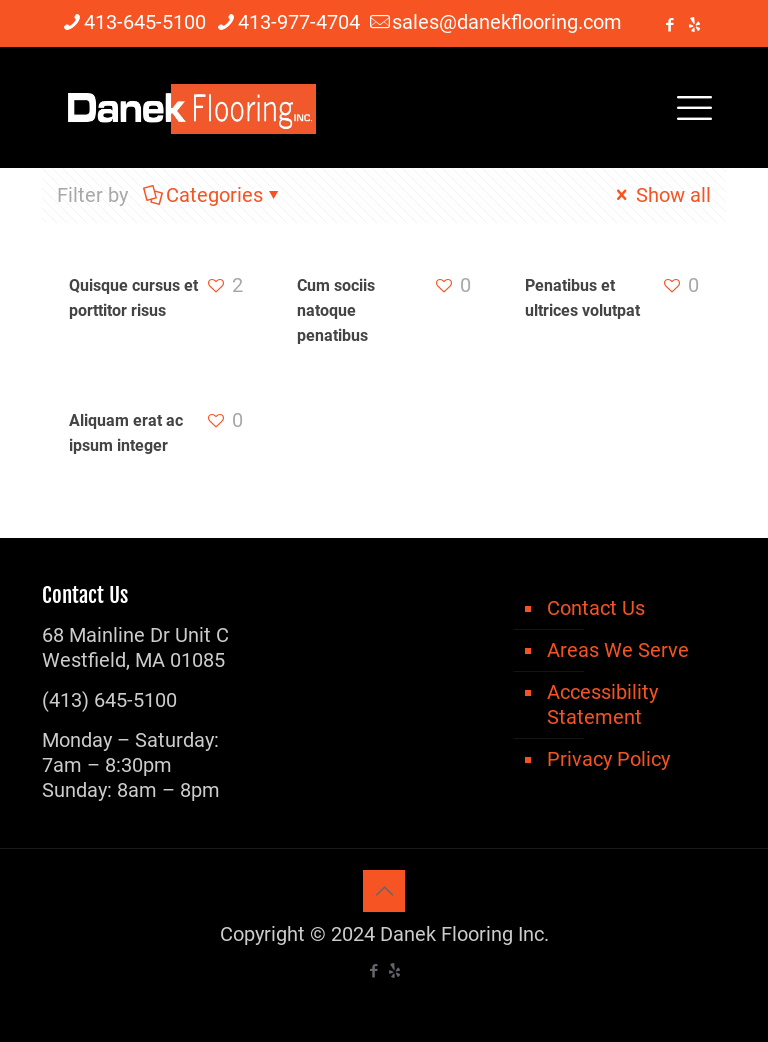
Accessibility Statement (602, 704)
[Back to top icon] (384, 891)
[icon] (694, 25)
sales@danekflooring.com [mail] (507, 22)
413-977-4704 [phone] (299, 22)
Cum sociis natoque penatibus (336, 310)
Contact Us (596, 608)
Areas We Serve (618, 650)
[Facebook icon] (669, 25)
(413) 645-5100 (109, 700)
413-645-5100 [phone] (145, 22)
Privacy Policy (608, 759)
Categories (213, 195)
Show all (661, 195)
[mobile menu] (694, 107)
